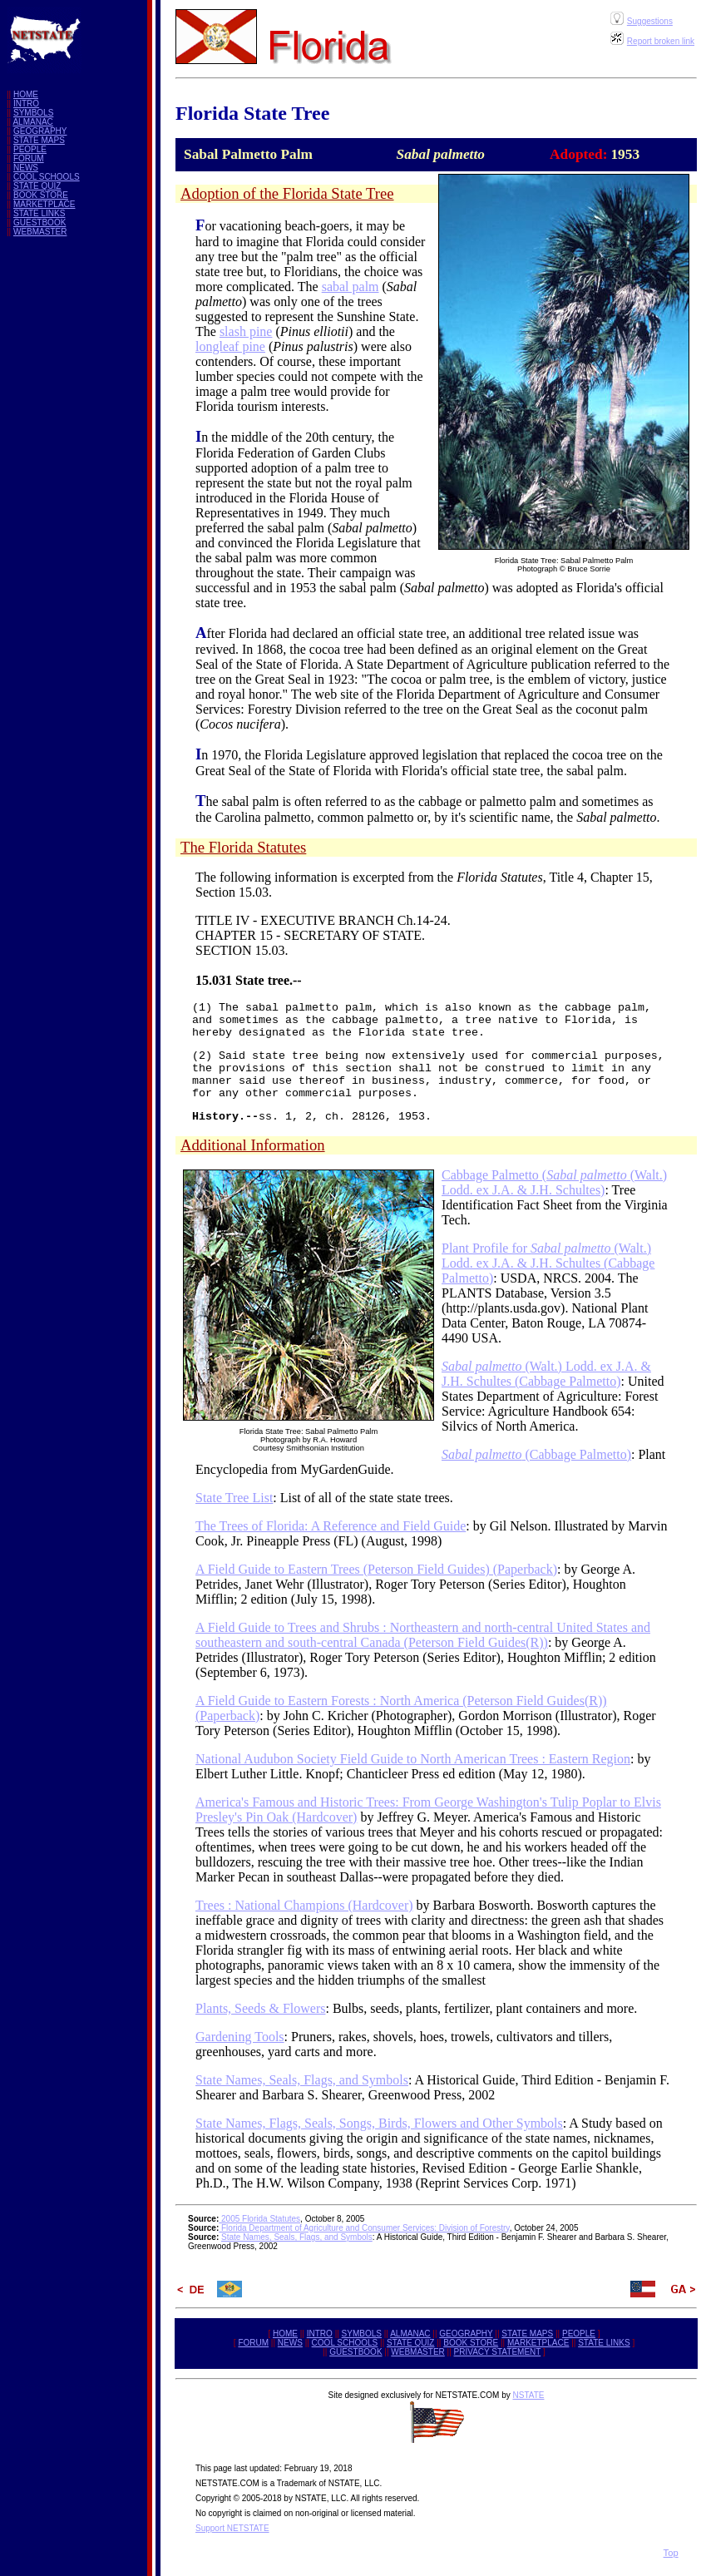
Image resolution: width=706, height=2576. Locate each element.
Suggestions (650, 21)
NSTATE (528, 2395)
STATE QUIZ (37, 185)
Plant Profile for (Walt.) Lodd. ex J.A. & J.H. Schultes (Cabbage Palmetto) (548, 1263)
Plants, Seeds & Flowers (260, 2008)
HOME (25, 94)
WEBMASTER (40, 231)
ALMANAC (32, 121)
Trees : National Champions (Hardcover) (304, 1905)
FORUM (28, 158)
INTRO (26, 103)
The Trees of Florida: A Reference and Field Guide (330, 1526)
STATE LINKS (39, 213)
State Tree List (234, 1498)
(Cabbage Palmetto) (536, 1454)
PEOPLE (30, 149)
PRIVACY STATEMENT (497, 2351)
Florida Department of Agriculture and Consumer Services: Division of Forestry (364, 2227)
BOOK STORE (40, 195)
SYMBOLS (33, 112)
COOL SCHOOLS (46, 176)
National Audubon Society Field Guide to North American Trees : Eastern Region (412, 1759)
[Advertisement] (73, 499)
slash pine (246, 331)
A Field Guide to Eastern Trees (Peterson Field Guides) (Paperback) (376, 1569)
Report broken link (660, 41)
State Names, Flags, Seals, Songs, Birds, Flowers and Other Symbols (379, 2123)
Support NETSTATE (232, 2528)
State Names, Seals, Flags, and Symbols (301, 2080)
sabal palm (350, 286)
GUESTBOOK (39, 222)
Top (671, 2553)
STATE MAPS (39, 140)
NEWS (25, 167)
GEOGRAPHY (40, 131)
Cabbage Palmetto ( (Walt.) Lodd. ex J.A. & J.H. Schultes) (554, 1182)
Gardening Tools (239, 2037)
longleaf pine (230, 346)
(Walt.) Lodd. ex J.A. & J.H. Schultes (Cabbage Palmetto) (546, 1373)
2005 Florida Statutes (259, 2218)
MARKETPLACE (44, 204)
